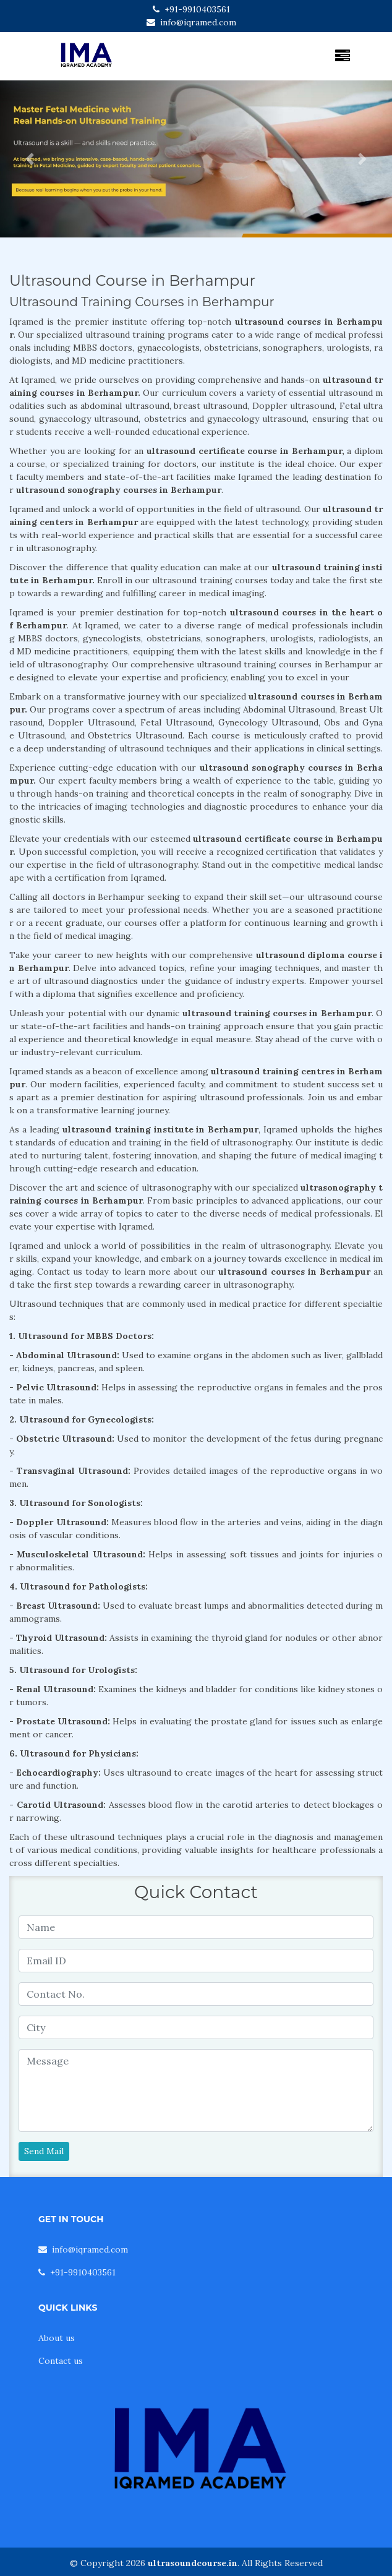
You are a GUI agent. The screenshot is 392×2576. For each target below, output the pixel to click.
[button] (29, 158)
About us (56, 2337)
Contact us (60, 2360)
